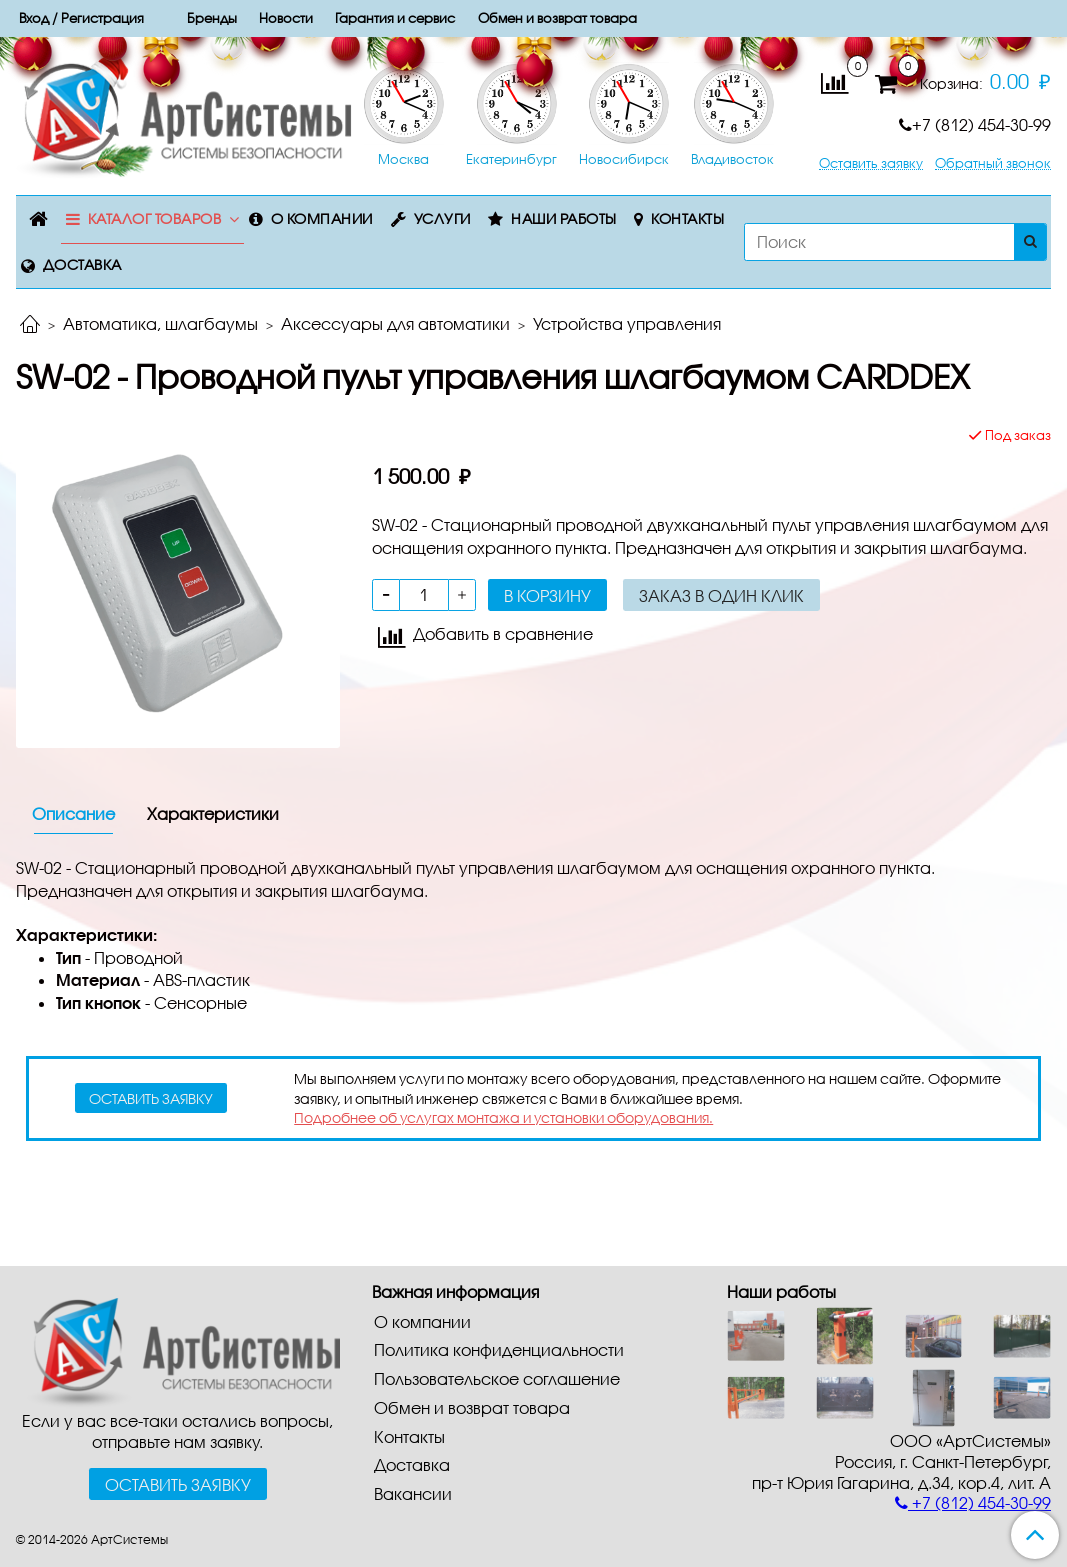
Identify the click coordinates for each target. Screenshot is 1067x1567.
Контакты (687, 218)
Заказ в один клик (721, 595)
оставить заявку (151, 1098)
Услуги (442, 218)
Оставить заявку (871, 163)
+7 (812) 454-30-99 (975, 124)
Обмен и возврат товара (472, 1407)
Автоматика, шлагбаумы (160, 323)
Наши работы (564, 218)
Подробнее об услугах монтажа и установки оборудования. (503, 1117)
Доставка (82, 264)
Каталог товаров (155, 218)
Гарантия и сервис (395, 18)
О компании (322, 218)
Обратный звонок (993, 163)
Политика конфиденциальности (499, 1349)
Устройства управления (627, 323)
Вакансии (413, 1493)
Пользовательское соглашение (497, 1378)
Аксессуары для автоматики (395, 323)
